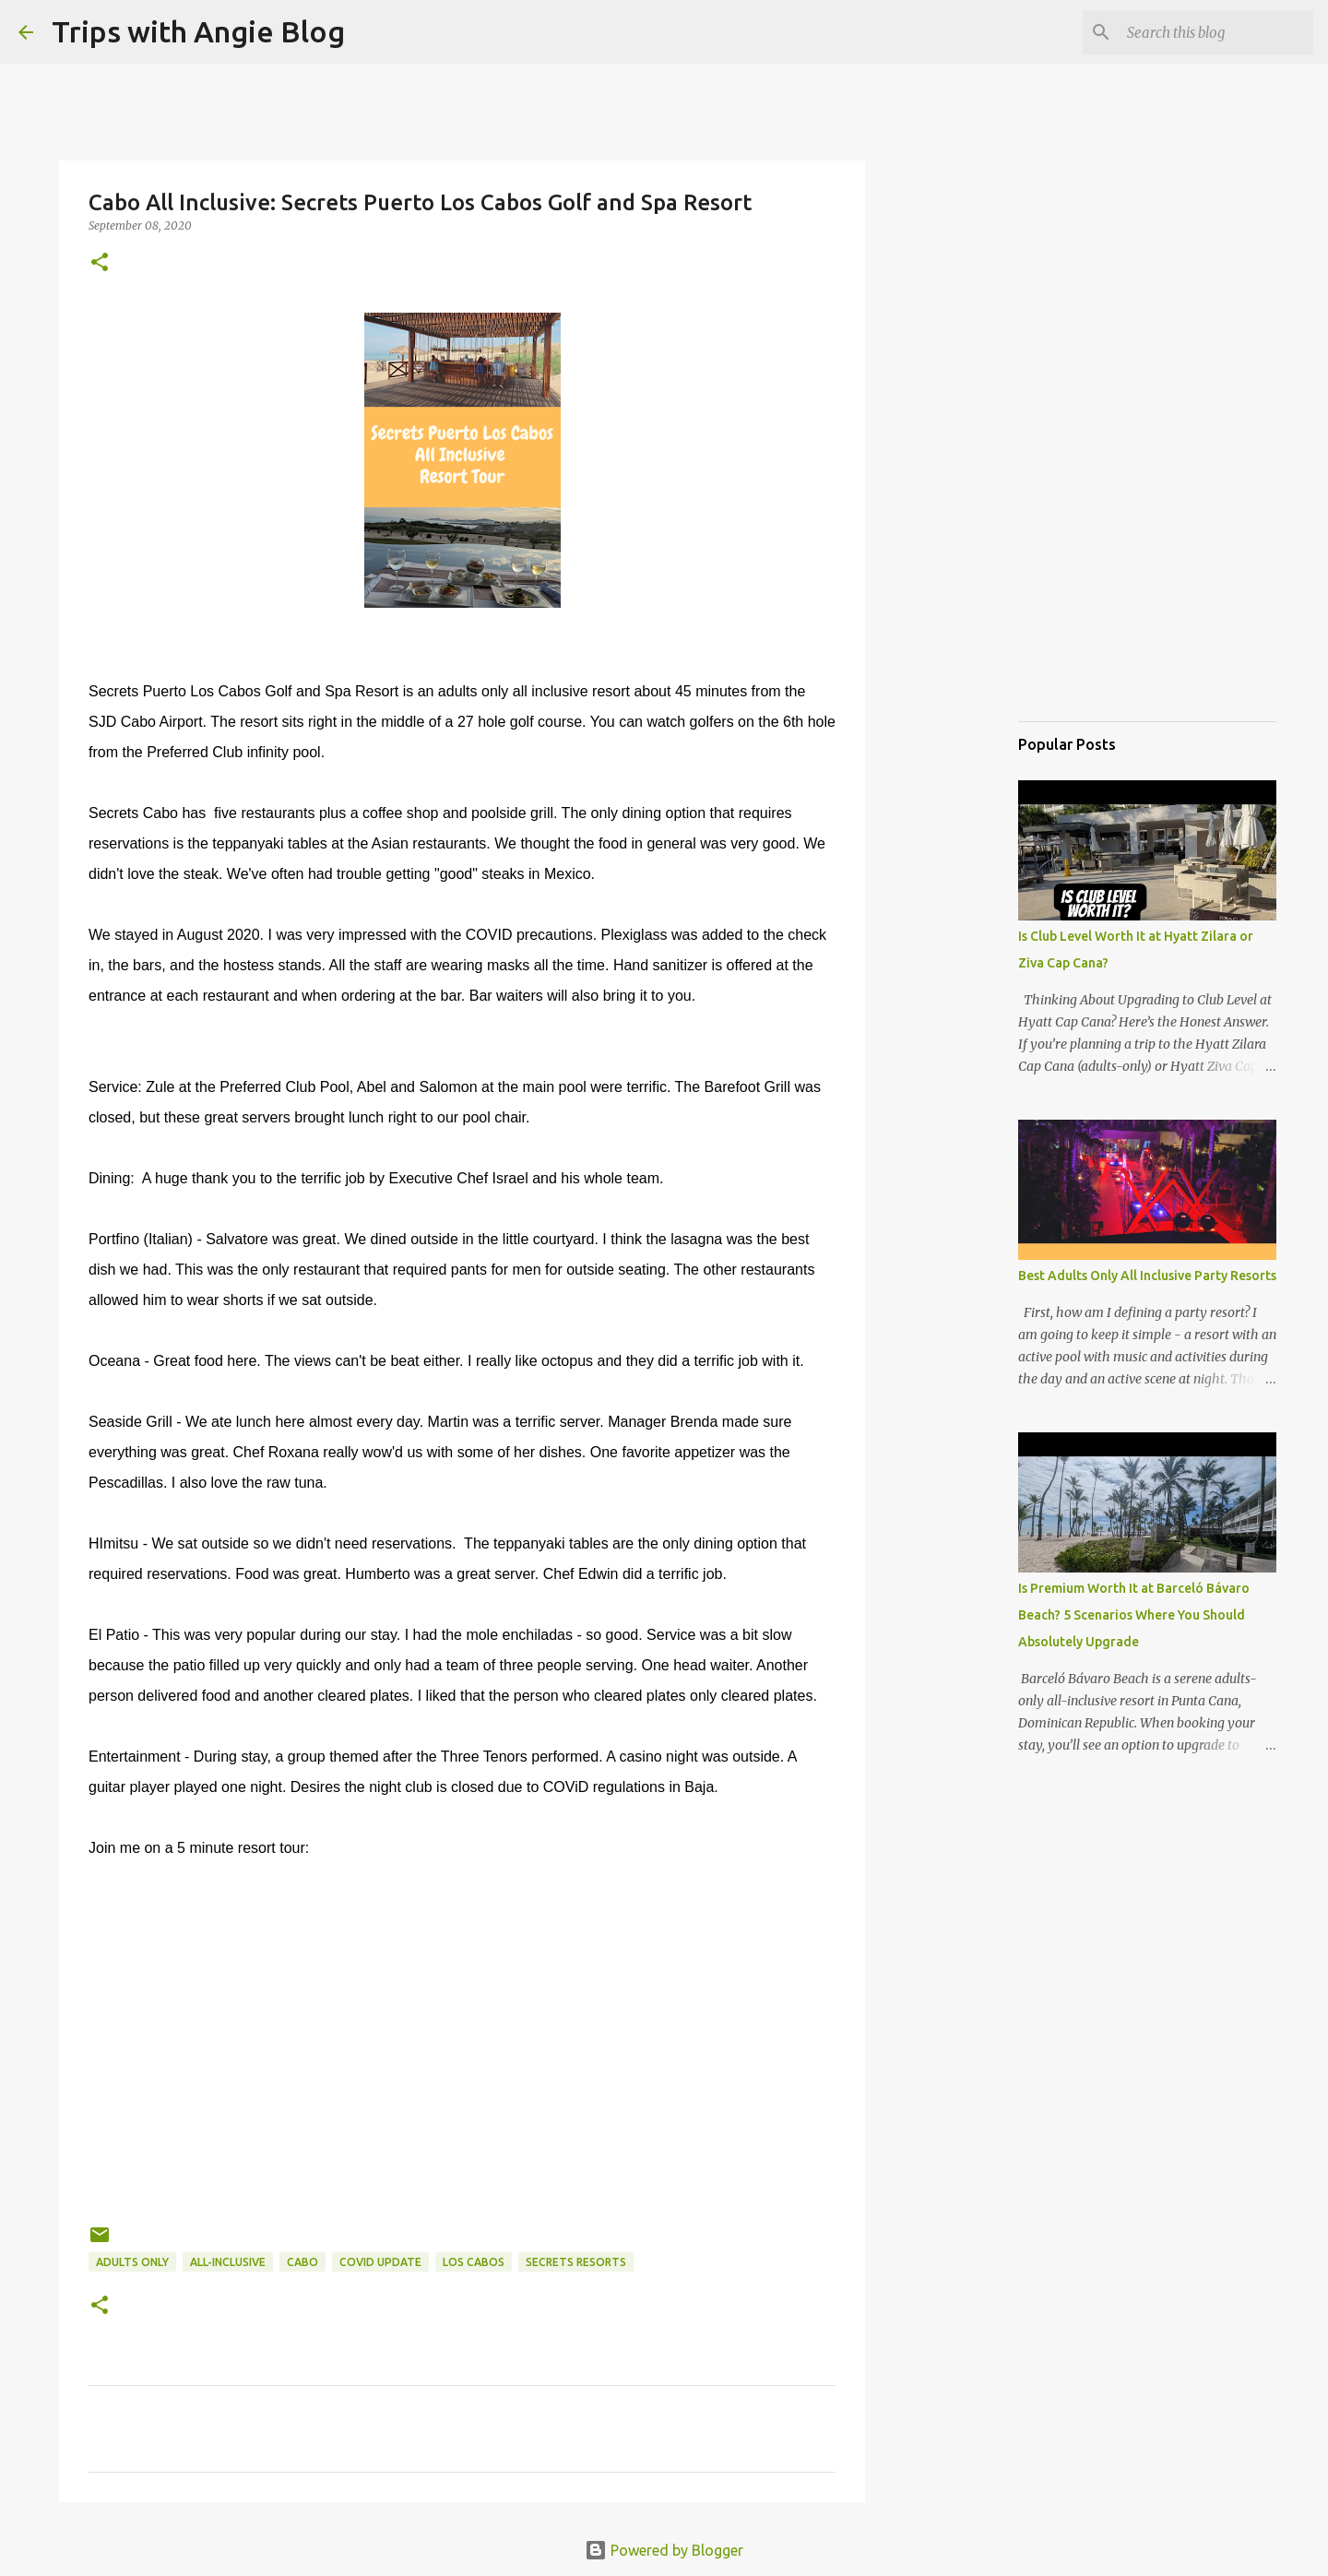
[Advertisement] (1110, 612)
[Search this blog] (1216, 32)
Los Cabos (473, 2262)
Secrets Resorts (576, 2262)
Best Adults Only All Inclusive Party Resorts (1147, 1275)
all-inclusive (228, 2262)
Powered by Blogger (664, 2550)
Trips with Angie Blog (198, 31)
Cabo (302, 2262)
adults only (132, 2262)
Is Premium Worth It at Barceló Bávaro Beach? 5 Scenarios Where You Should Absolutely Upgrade (1134, 1615)
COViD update (380, 2262)
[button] (100, 263)
